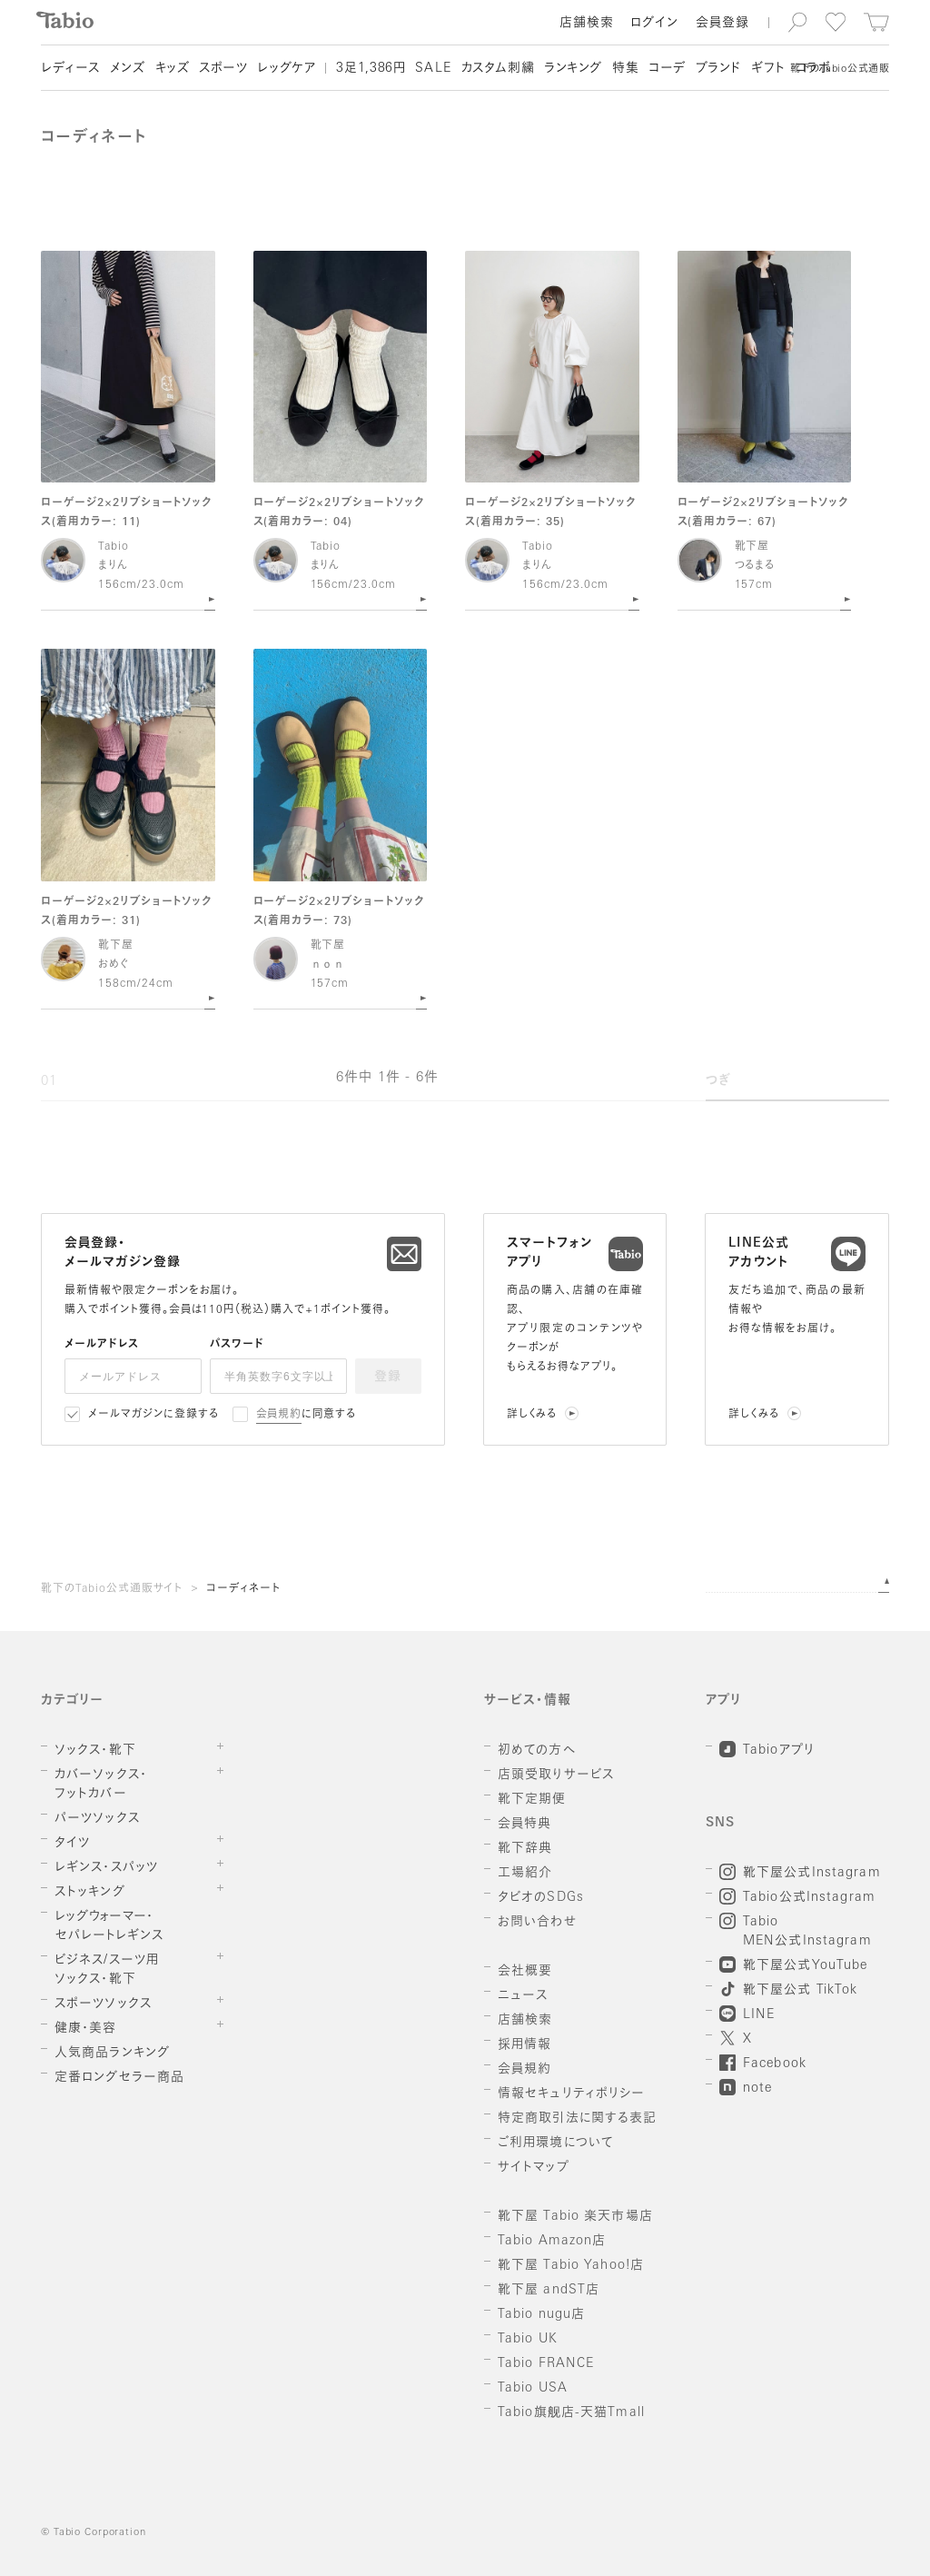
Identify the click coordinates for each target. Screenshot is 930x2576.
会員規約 (279, 1414)
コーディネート (243, 1589)
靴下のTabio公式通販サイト (112, 1589)
